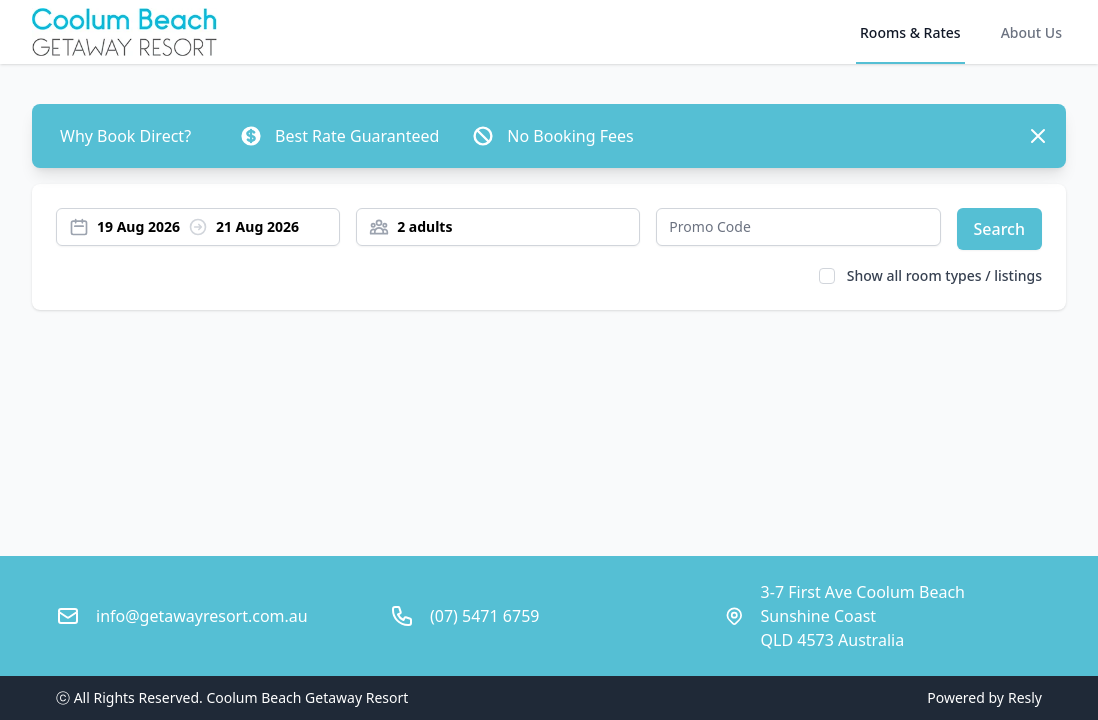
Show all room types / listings (944, 275)
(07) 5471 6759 (484, 616)
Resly (1025, 697)
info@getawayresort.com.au (202, 616)
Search (999, 229)
